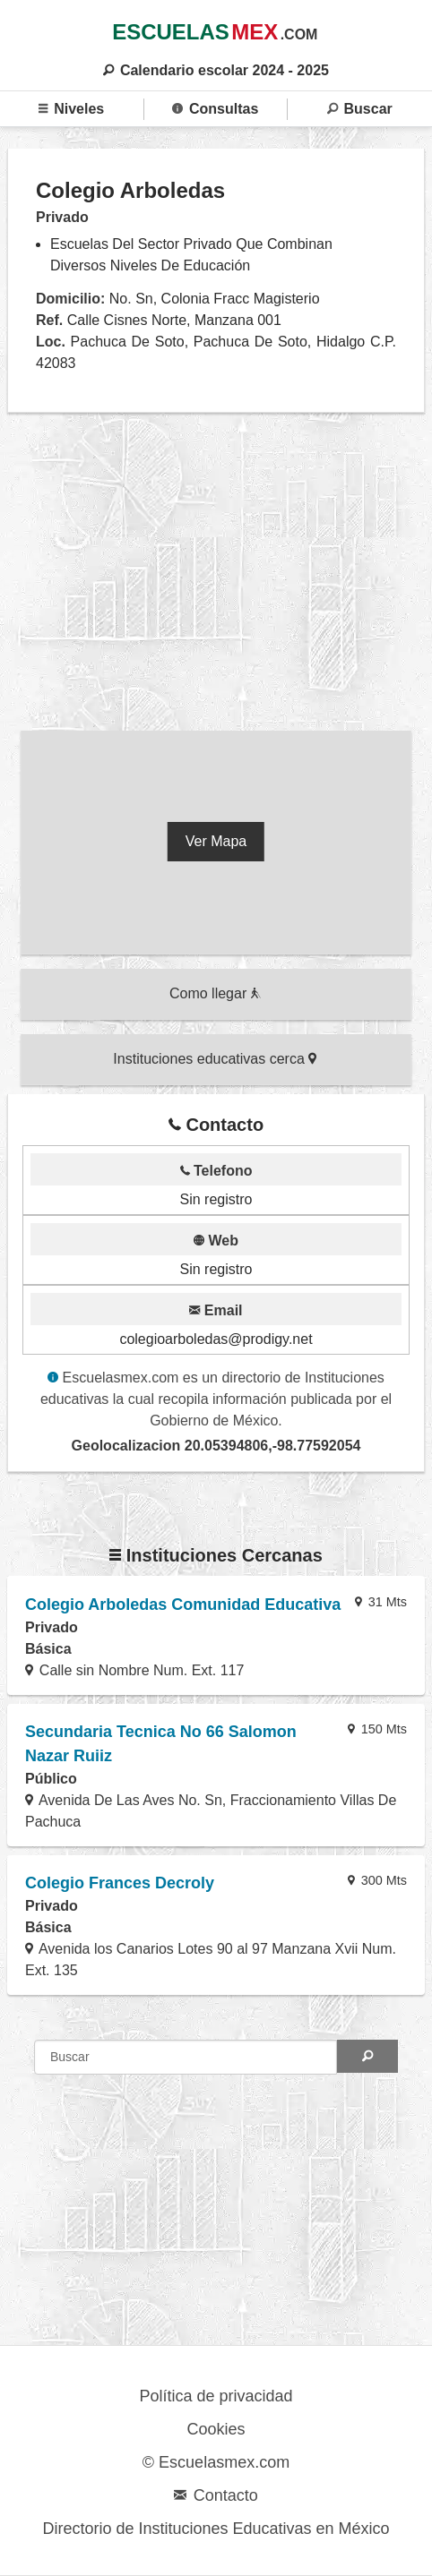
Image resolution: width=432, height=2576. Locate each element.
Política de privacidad (215, 2396)
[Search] (367, 2056)
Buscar (360, 108)
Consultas (215, 108)
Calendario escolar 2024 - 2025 (216, 70)
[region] (216, 575)
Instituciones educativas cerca (214, 1058)
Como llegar (215, 993)
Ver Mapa (216, 841)
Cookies (215, 2429)
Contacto (215, 2495)
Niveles (71, 108)
